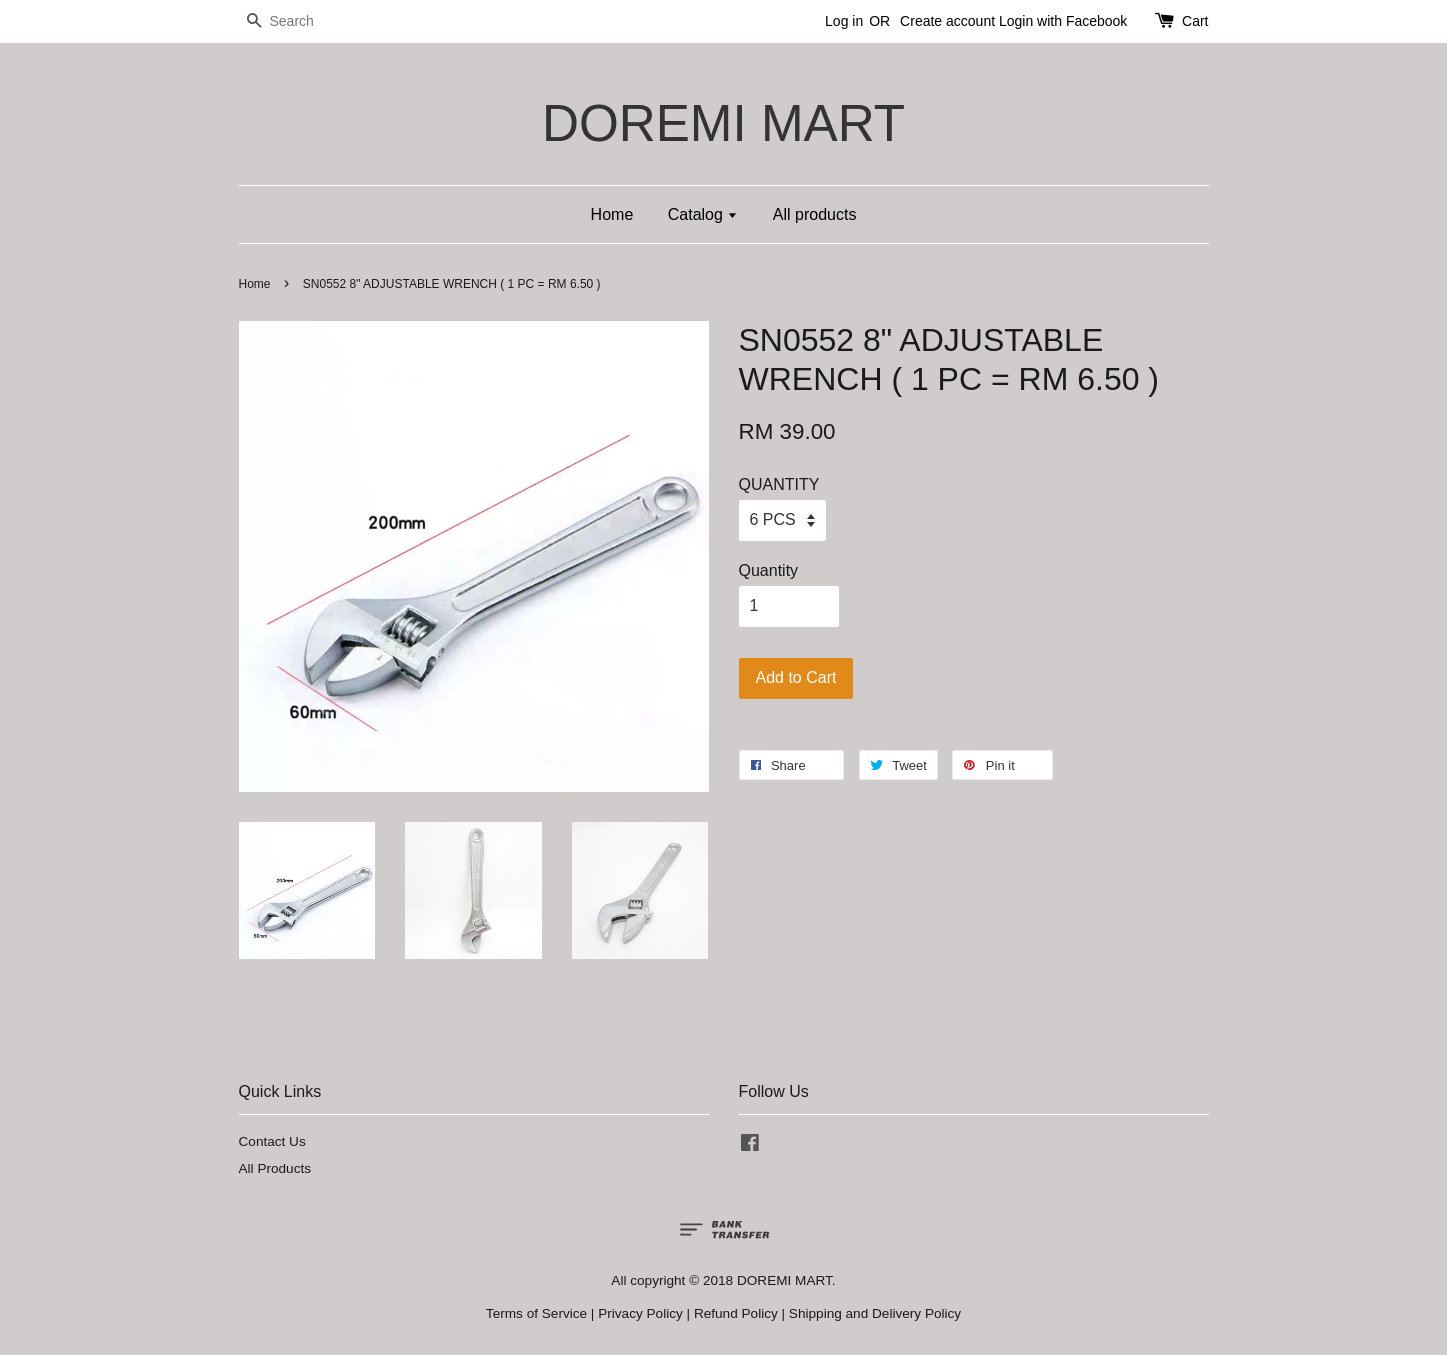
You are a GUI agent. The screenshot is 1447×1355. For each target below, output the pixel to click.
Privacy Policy (640, 1313)
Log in (844, 21)
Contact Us (272, 1141)
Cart (1195, 21)
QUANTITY (779, 484)
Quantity (769, 570)
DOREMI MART (723, 123)
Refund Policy (736, 1313)
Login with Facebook (1063, 21)
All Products (275, 1168)
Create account (947, 21)
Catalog (703, 214)
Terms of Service (536, 1313)
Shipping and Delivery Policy (875, 1313)
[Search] (299, 21)
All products (815, 214)
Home (612, 214)
